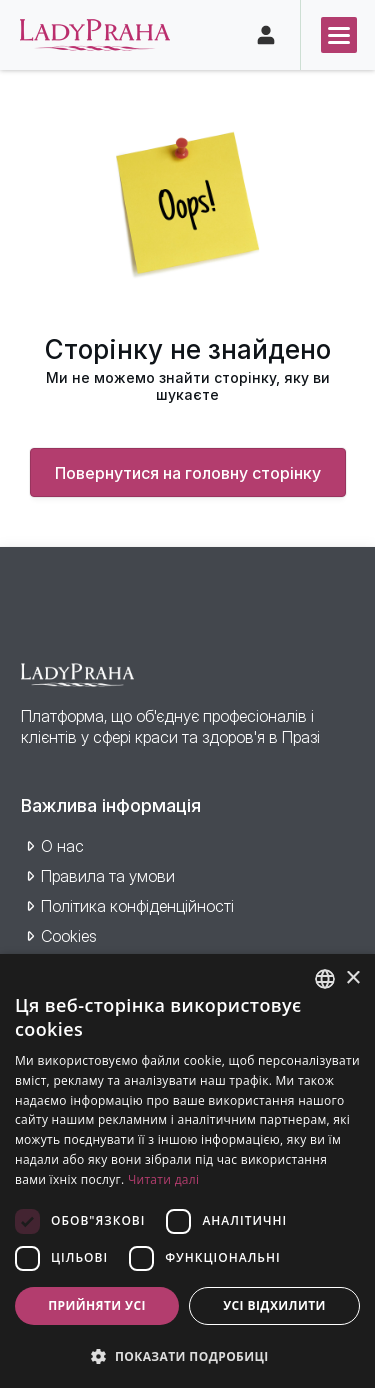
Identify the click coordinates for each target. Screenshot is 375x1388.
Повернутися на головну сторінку (188, 473)
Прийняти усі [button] (97, 1305)
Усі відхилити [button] (274, 1305)
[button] (187, 1355)
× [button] (352, 978)
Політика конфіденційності (137, 906)
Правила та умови (108, 876)
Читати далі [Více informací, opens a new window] (163, 1179)
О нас (62, 846)
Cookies (69, 936)
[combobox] (325, 979)
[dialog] (187, 1171)
